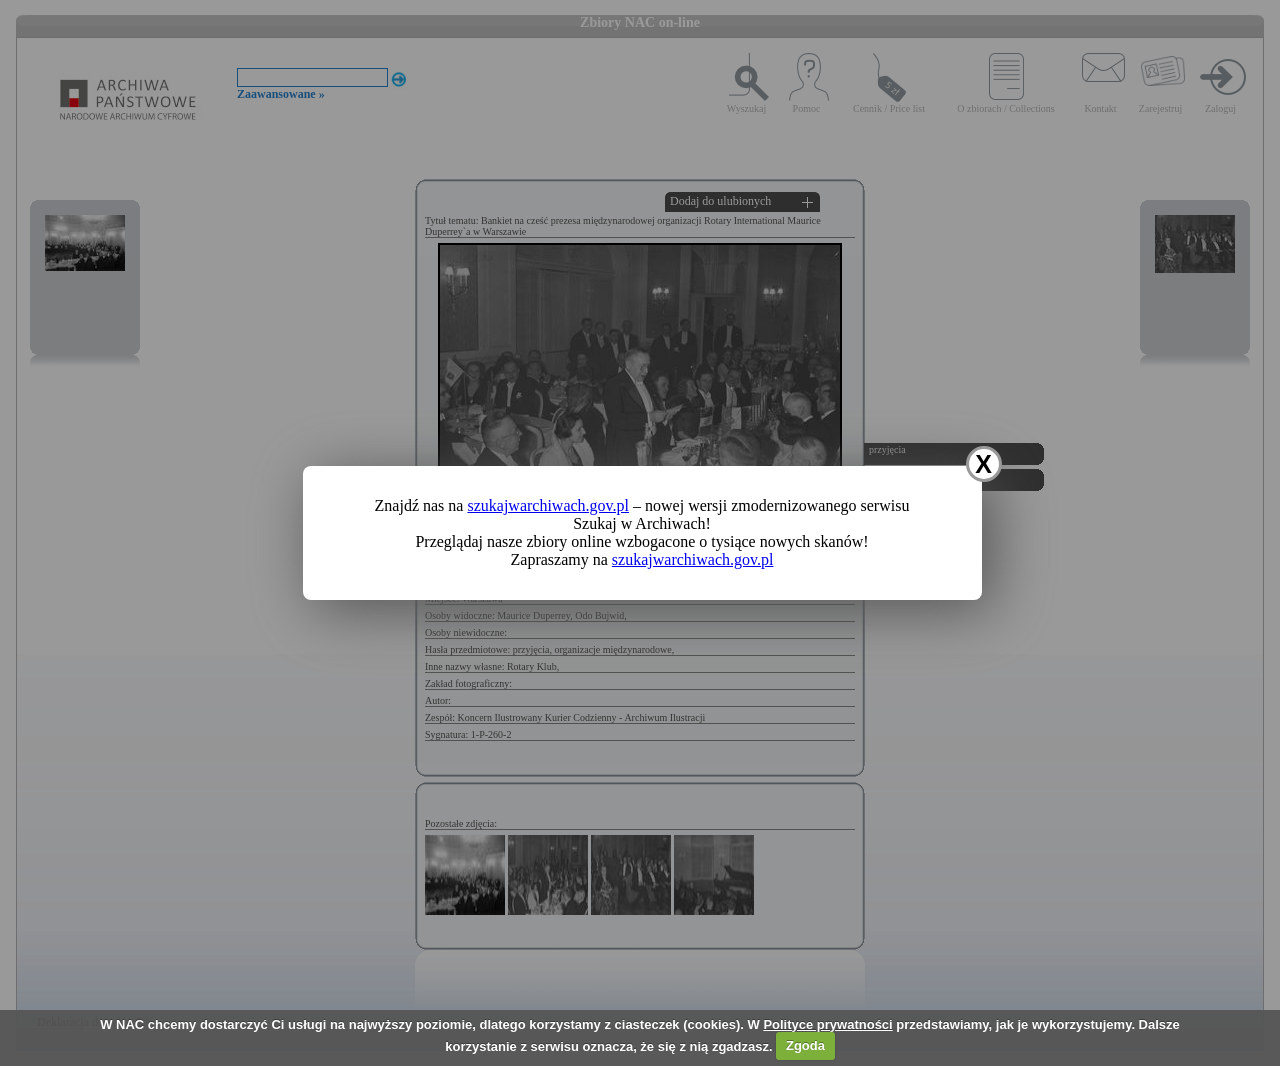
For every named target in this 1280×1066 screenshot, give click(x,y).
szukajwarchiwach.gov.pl (548, 505)
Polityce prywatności (827, 1024)
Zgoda (805, 1045)
